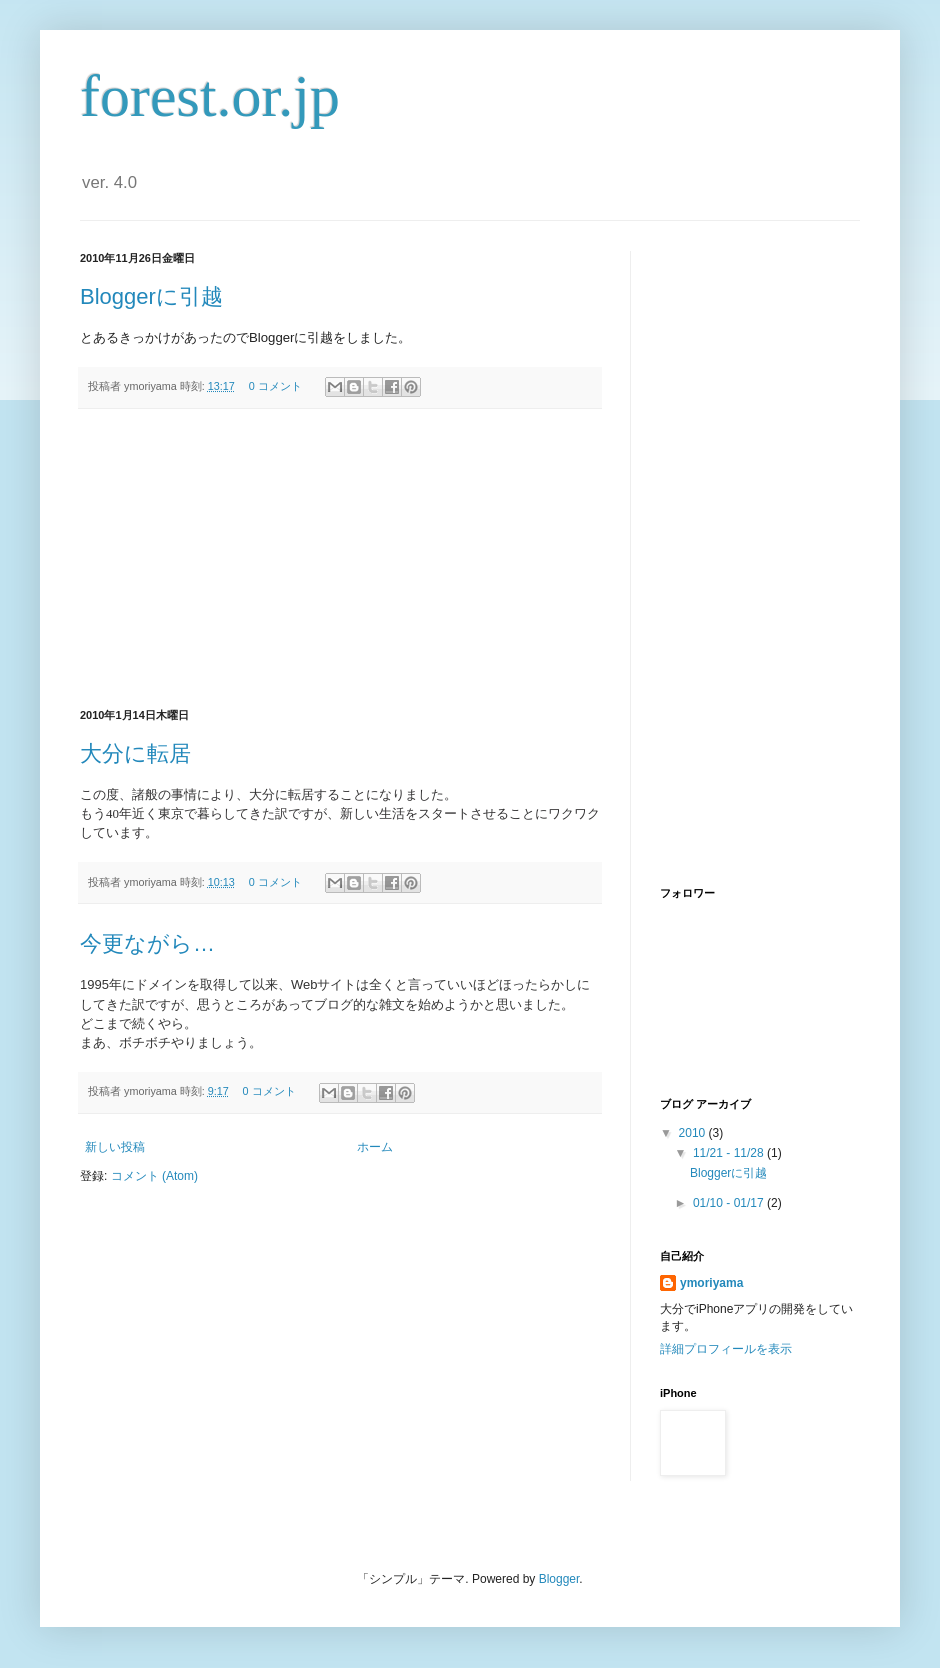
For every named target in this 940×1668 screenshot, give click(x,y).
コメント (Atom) (154, 1176)
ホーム (375, 1147)
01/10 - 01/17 (730, 1203)
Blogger (559, 1579)
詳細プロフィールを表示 (726, 1349)
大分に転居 (135, 753)
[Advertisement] (340, 559)
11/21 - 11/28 (730, 1153)
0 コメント (275, 386)
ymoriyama (711, 1283)
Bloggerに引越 (151, 296)
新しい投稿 (115, 1147)
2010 (694, 1133)
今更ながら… (147, 943)
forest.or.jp (210, 96)
